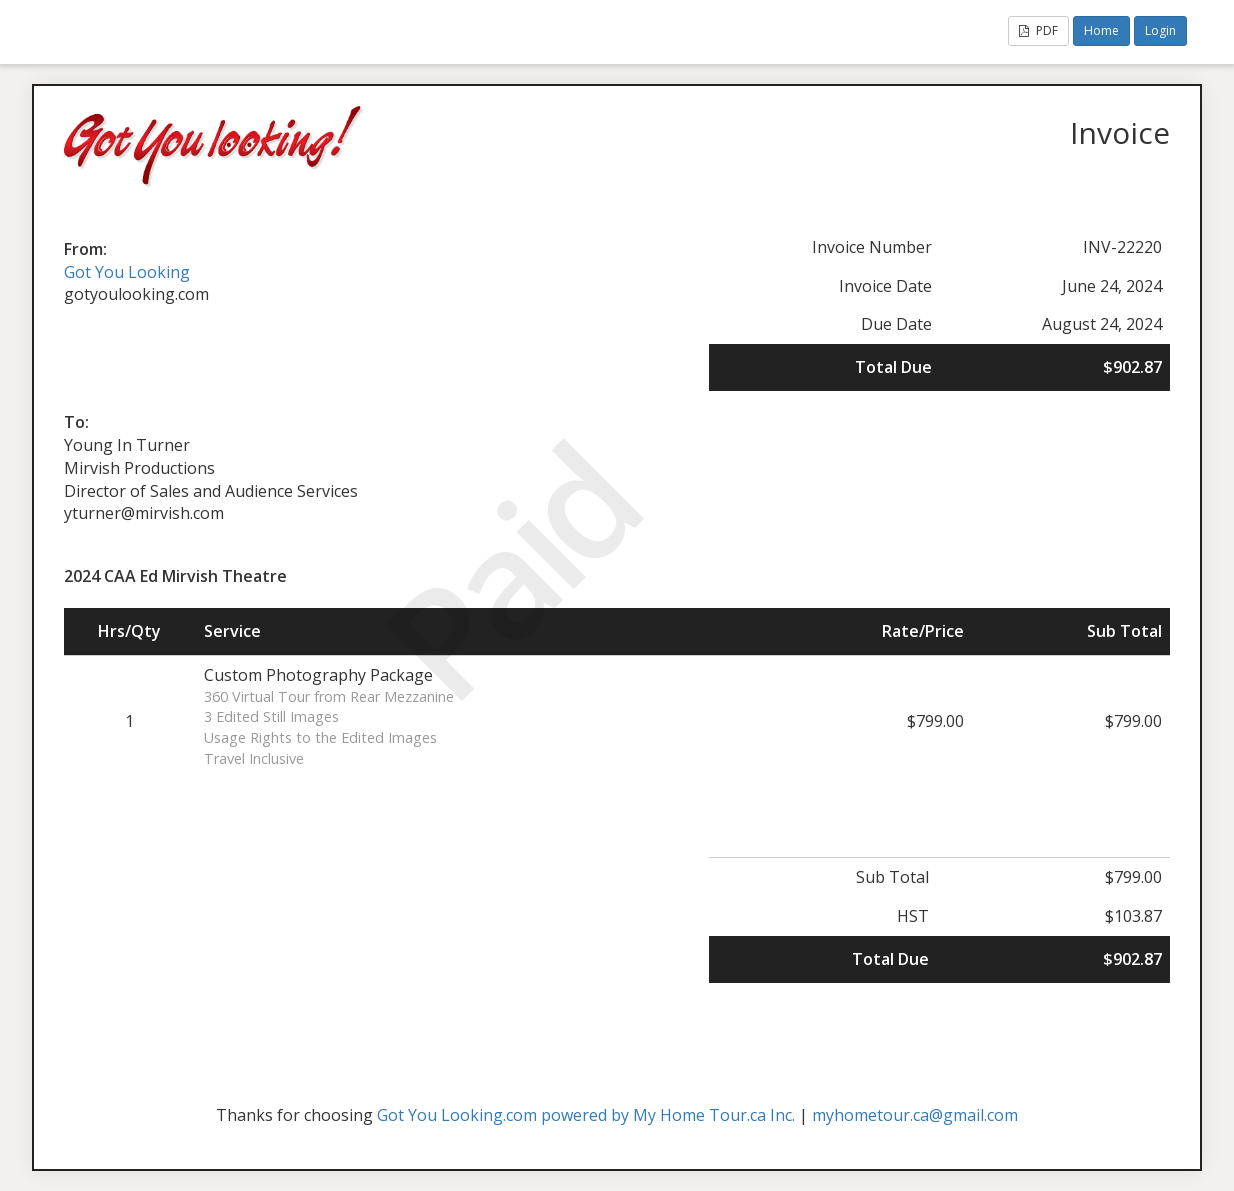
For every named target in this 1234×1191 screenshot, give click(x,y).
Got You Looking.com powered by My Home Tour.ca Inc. (586, 1115)
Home (1101, 30)
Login (1160, 30)
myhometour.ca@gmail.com (915, 1115)
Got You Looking (127, 272)
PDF (1038, 30)
